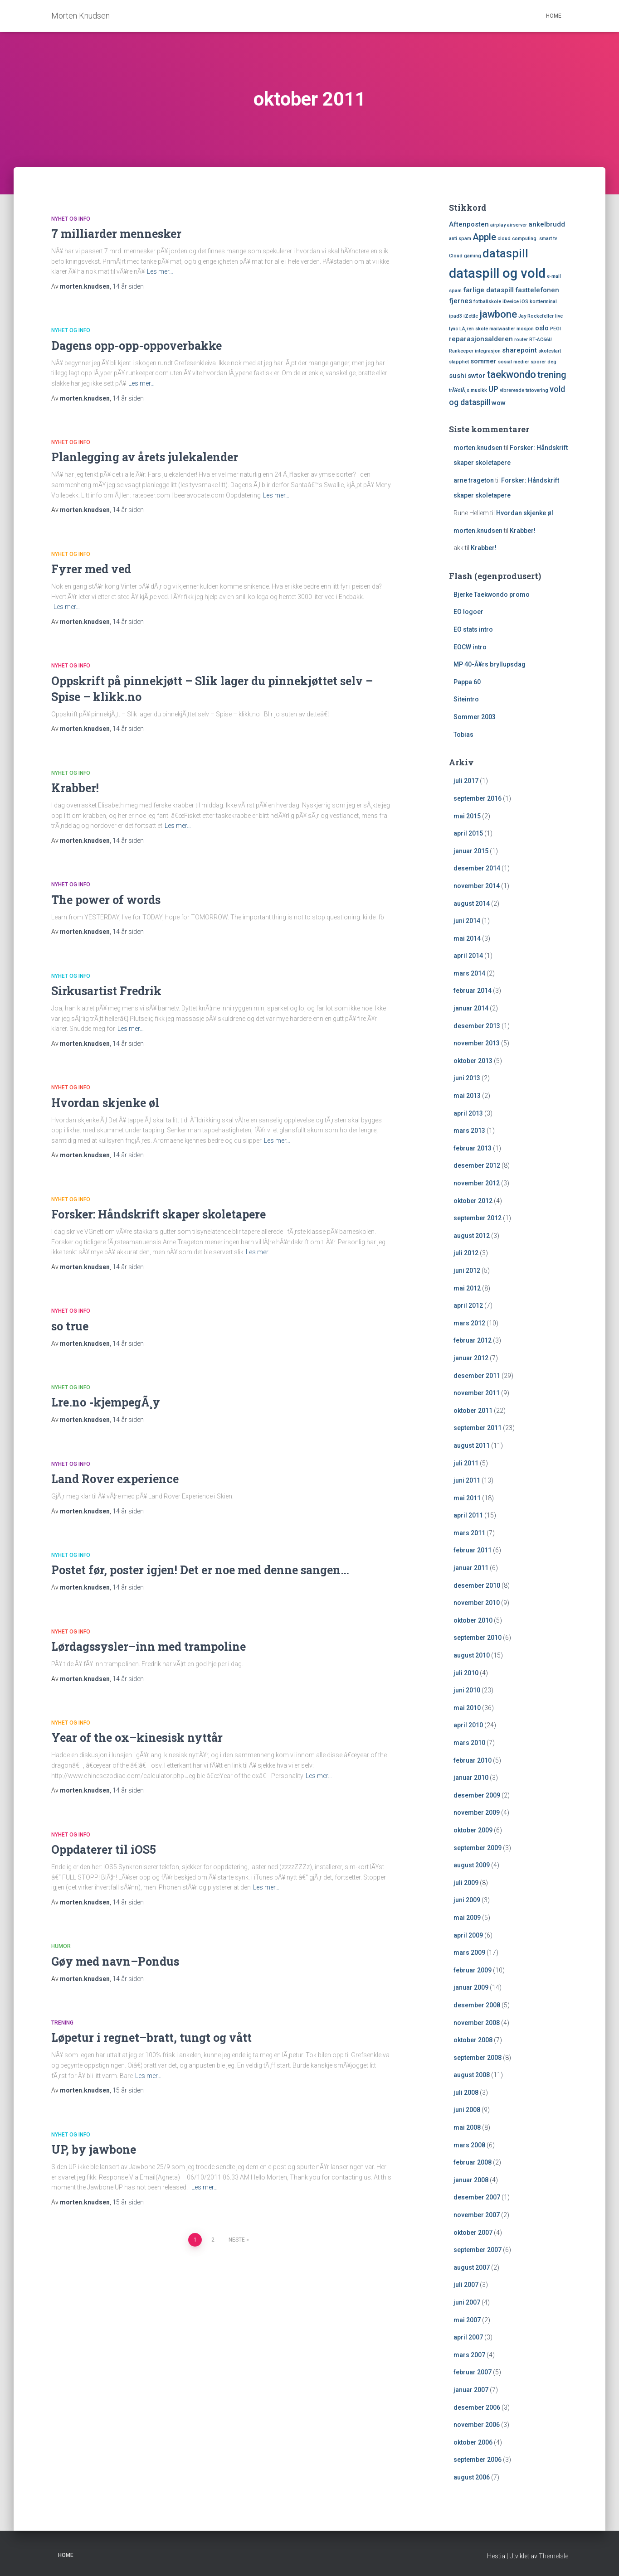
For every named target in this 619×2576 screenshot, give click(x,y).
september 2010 (477, 1637)
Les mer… (160, 271)
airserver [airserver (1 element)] (517, 225)
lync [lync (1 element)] (453, 329)
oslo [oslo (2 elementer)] (542, 328)
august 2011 (471, 1445)
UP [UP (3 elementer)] (493, 389)
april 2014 (468, 955)
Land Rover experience (115, 1478)
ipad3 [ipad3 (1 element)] (455, 316)
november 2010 (476, 1602)
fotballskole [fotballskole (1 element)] (487, 301)
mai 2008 (467, 2127)
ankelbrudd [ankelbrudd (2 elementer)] (546, 224)
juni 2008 (466, 2109)
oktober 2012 (472, 1200)
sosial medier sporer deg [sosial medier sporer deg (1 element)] (527, 362)
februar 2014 (472, 990)
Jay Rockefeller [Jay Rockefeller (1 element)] (536, 316)
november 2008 (476, 2022)
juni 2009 (466, 1900)
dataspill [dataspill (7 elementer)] (505, 253)
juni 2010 (466, 1690)
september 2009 (477, 1847)
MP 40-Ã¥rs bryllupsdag (489, 664)
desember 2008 (476, 2005)
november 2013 (476, 1043)
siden (128, 286)
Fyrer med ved (91, 568)
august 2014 (471, 903)
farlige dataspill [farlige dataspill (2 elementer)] (488, 290)
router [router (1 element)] (521, 340)
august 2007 (471, 2267)
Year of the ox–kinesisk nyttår (137, 1737)
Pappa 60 (467, 682)
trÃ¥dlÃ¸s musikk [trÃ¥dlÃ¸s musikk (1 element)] (468, 390)
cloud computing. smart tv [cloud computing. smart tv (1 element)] (527, 239)
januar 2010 (470, 1777)
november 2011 (476, 1393)
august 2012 (471, 1235)
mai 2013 (467, 1095)
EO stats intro (473, 629)
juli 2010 (465, 1673)
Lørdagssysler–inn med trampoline (148, 1646)
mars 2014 (469, 973)
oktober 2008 (472, 2040)
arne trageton (473, 480)
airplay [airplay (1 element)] (498, 225)
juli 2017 (465, 780)
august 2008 (471, 2074)
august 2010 (471, 1655)
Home (553, 16)
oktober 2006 (472, 2442)
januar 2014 (470, 1008)
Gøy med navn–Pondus (115, 1961)
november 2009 (476, 1812)
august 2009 (471, 1865)
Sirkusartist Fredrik (106, 990)
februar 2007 (472, 2372)
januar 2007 (470, 2389)
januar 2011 (470, 1567)
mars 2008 (469, 2145)
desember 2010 (476, 1585)
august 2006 (471, 2477)
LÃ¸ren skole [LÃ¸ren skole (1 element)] (473, 329)
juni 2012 (466, 1270)
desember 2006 (476, 2407)
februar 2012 (472, 1340)
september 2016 (477, 798)
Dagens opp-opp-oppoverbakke (136, 345)
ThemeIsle (553, 2556)
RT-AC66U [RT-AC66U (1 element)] (540, 340)
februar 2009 (472, 1970)
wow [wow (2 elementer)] (499, 403)
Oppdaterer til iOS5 (103, 1849)
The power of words (106, 899)
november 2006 (476, 2424)
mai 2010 (467, 1707)
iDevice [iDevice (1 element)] (510, 301)
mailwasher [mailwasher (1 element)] (502, 329)
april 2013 (468, 1113)
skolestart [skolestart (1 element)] (549, 351)
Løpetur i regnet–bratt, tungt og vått (151, 2037)
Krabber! (75, 787)
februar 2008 (472, 2162)
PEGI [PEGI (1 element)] (555, 329)
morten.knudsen (477, 447)
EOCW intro (470, 647)
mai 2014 (467, 938)
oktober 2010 (472, 1620)
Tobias (463, 734)
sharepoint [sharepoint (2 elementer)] (519, 350)
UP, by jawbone (93, 2149)
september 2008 (477, 2057)
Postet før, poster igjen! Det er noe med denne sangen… (200, 1569)
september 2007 (477, 2249)
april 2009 (468, 1935)
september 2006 (477, 2459)
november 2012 (476, 1183)
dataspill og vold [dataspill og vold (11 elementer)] (497, 273)
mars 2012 (469, 1323)
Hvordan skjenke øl (105, 1102)
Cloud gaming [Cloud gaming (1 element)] (465, 256)
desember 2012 (476, 1165)
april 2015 (468, 833)
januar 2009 (470, 1987)
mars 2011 (469, 1533)
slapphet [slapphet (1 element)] (459, 362)
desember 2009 (476, 1795)
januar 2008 (470, 2180)
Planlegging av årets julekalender (144, 456)
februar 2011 (472, 1550)
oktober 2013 (472, 1060)
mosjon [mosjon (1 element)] (525, 329)
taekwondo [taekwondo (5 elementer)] (511, 374)
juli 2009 (465, 1882)
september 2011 (477, 1427)
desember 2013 (476, 1025)
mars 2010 (469, 1742)
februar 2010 (472, 1760)
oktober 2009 (472, 1830)
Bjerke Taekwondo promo (491, 594)
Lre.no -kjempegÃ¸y (105, 1402)
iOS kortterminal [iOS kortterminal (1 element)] (538, 301)
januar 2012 (470, 1358)
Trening (62, 2023)
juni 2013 (466, 1078)
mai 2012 (467, 1288)
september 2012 (477, 1218)
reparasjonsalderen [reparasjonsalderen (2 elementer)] (481, 339)
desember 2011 (476, 1375)
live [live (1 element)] (559, 316)
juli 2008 (465, 2092)
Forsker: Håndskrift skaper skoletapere (158, 1214)
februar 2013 (472, 1148)
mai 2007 (467, 2320)
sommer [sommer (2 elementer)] (483, 361)
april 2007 (468, 2337)
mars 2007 (469, 2355)
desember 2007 (476, 2197)
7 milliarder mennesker (116, 233)
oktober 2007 (472, 2232)
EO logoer (468, 611)
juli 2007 (465, 2284)
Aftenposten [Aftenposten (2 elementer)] (469, 224)
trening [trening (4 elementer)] (551, 374)
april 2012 (468, 1305)
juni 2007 (466, 2302)
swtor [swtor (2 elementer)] (476, 376)
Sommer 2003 (474, 716)
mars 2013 (469, 1130)
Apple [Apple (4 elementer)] (484, 237)
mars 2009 (469, 1952)
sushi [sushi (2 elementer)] (457, 376)
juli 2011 (465, 1463)
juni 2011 (466, 1480)
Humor (61, 1946)
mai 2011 (467, 1498)
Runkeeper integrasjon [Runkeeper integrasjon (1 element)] (475, 351)
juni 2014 (466, 920)
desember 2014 (476, 868)
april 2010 (468, 1725)
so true (69, 1326)
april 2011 (468, 1515)
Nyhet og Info (70, 219)
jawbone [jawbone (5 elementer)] (498, 314)
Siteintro (466, 699)
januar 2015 (470, 851)
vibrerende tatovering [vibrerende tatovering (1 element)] (524, 390)
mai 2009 (467, 1917)
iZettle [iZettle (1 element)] (470, 316)
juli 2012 (465, 1253)
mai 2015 (467, 816)
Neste (237, 2240)
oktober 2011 (472, 1410)
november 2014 (476, 885)
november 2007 (476, 2214)
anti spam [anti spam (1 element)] (460, 239)
